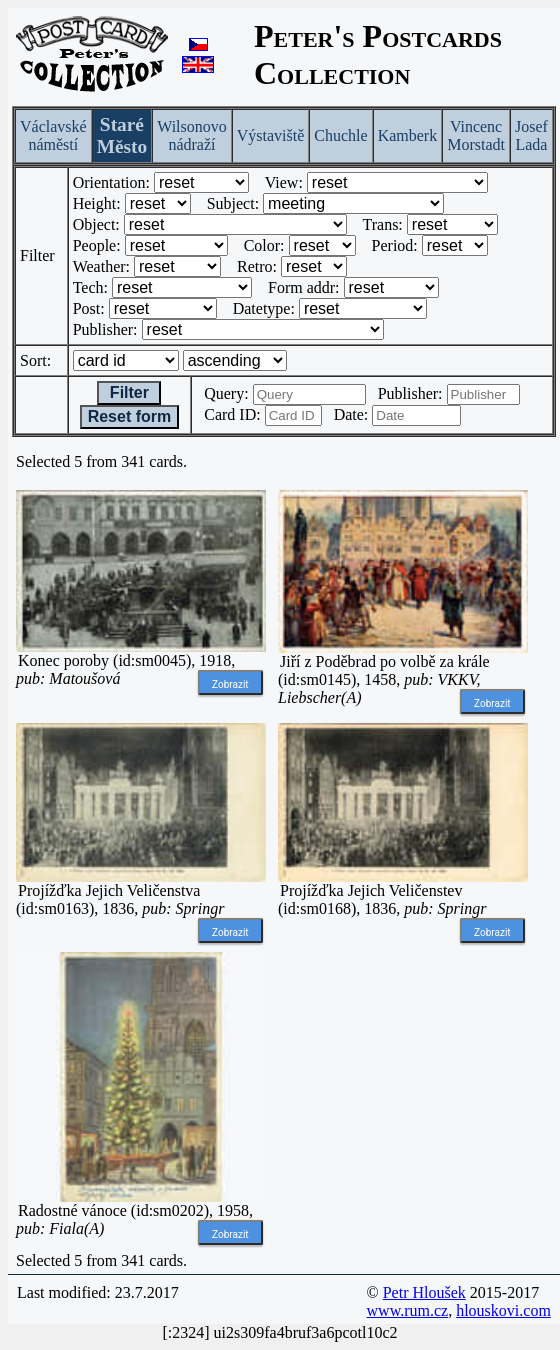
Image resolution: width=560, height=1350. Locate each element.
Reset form (130, 416)
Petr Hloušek (424, 1292)
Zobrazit (230, 684)
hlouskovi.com (503, 1310)
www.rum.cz (408, 1310)
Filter (129, 392)
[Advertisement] (403, 1077)
